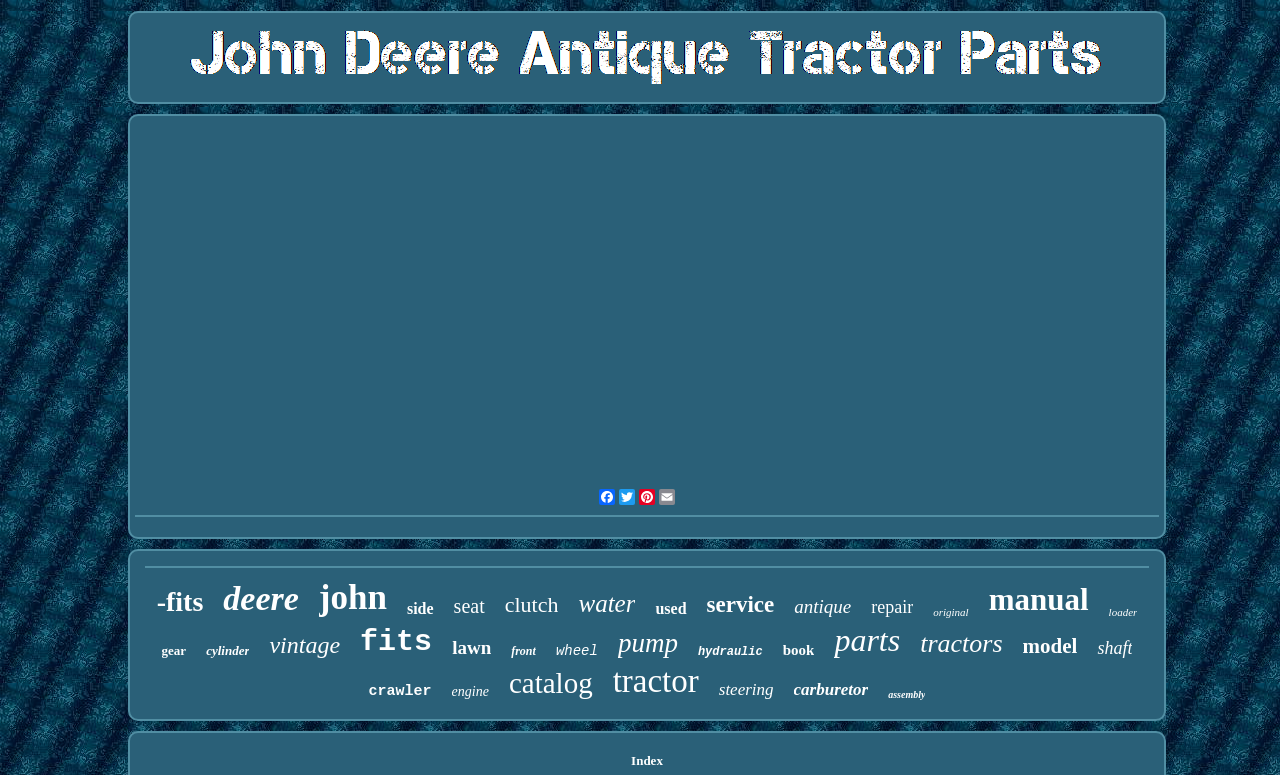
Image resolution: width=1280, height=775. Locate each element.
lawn (471, 647)
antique (822, 606)
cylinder (227, 650)
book (799, 650)
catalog (551, 683)
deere (261, 598)
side (420, 608)
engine (470, 691)
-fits (180, 601)
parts (867, 640)
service (741, 604)
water (606, 603)
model (1050, 646)
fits (396, 642)
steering (746, 689)
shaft (1114, 648)
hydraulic (730, 652)
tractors (961, 643)
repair (892, 607)
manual (1039, 599)
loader (1123, 612)
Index (647, 760)
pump (648, 643)
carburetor (831, 689)
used (670, 608)
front (523, 651)
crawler (400, 691)
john (353, 597)
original (950, 612)
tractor (656, 681)
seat (469, 606)
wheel (577, 651)
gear (174, 650)
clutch (532, 604)
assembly (906, 694)
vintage (304, 645)
